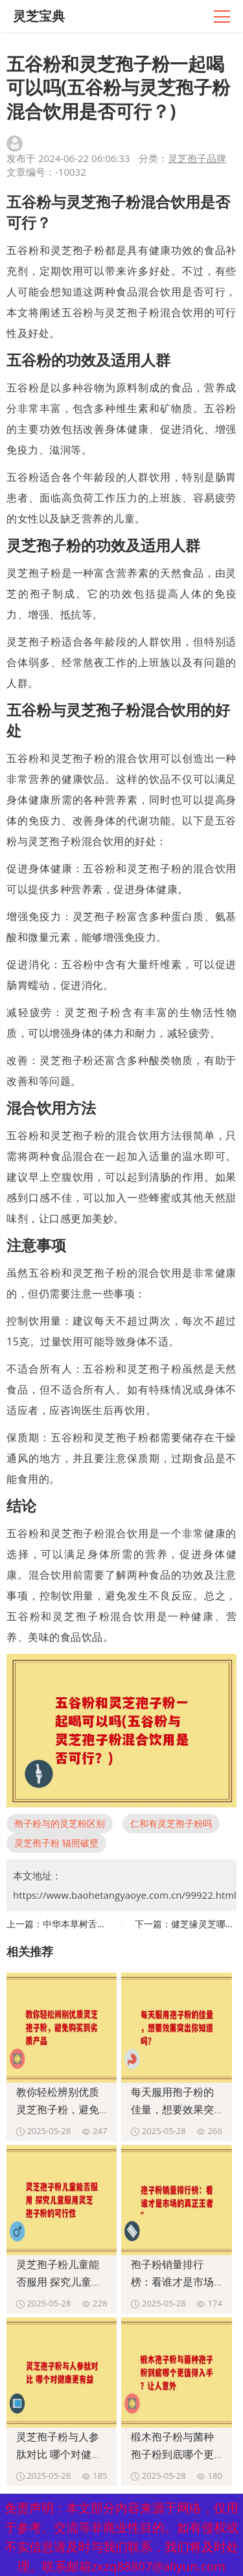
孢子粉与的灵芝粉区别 (59, 1823)
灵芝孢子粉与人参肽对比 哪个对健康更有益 (59, 2454)
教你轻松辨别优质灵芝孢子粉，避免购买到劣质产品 (57, 2109)
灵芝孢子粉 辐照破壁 (56, 1843)
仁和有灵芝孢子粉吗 (171, 1823)
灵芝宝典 (39, 16)
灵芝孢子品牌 (197, 158)
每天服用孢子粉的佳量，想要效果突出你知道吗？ (172, 2109)
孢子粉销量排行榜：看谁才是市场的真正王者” (172, 2281)
